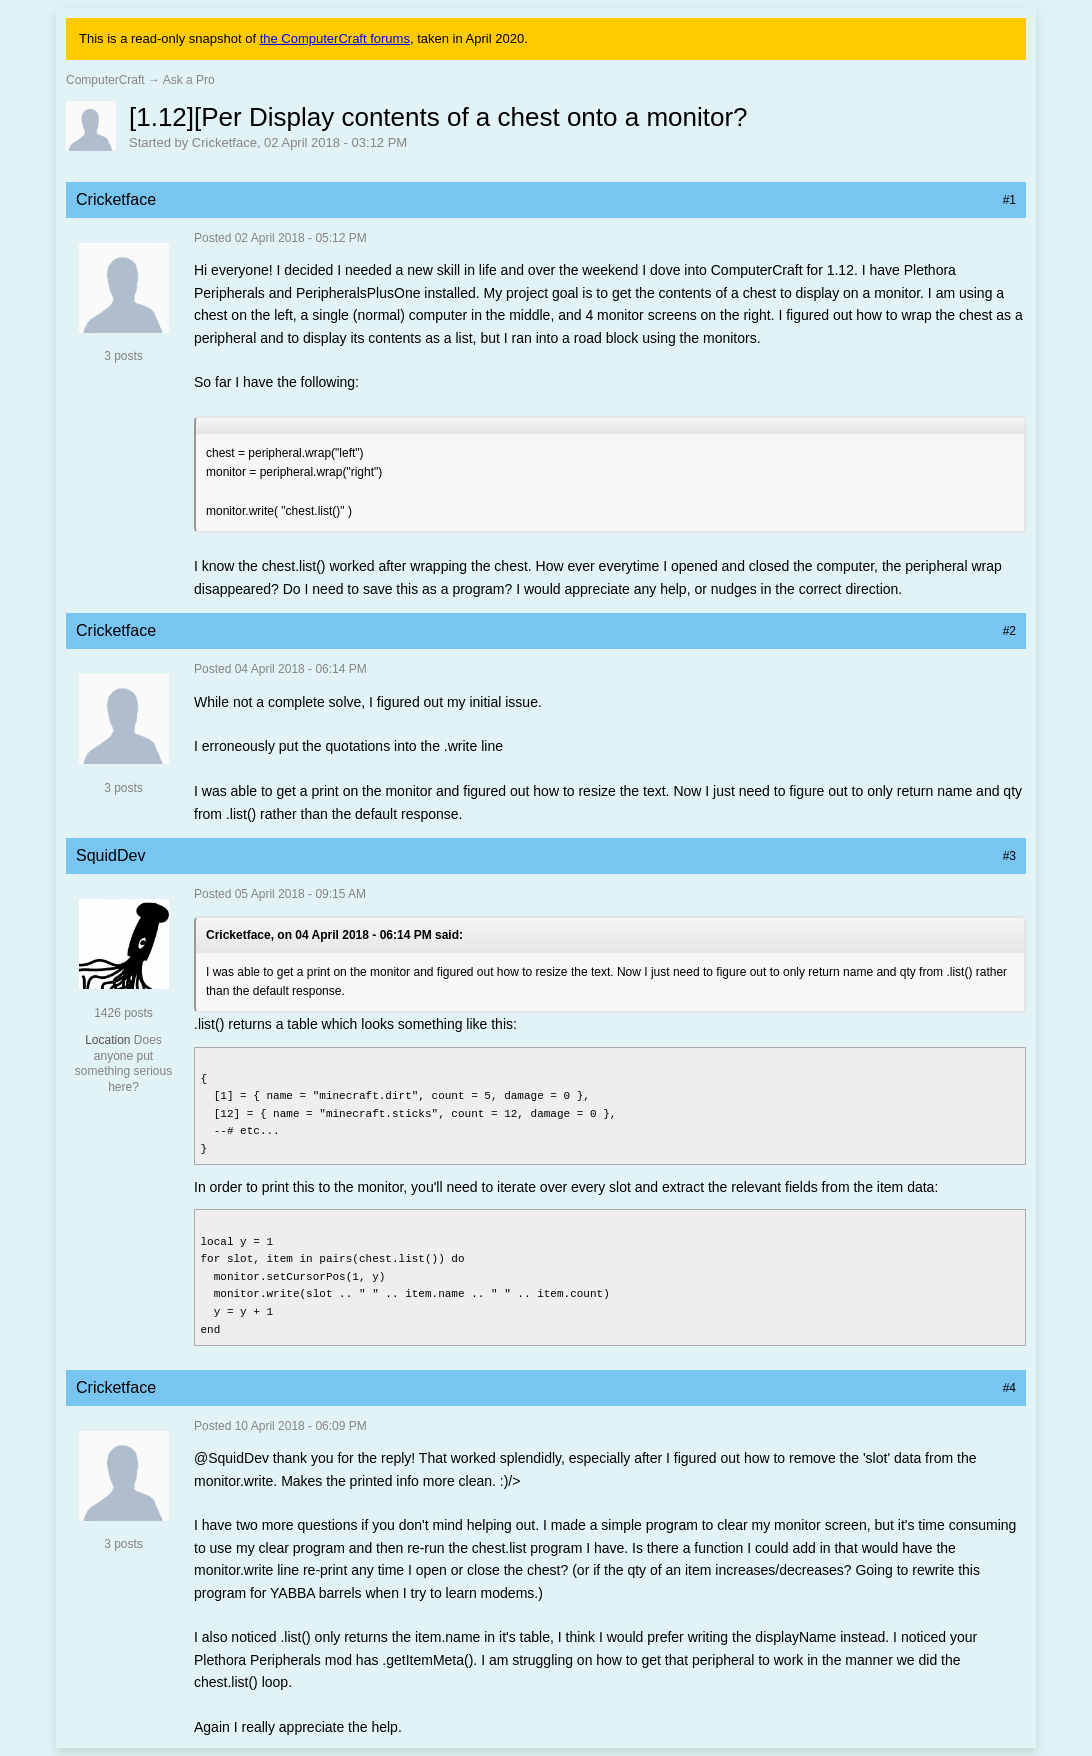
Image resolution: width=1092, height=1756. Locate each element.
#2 (1009, 631)
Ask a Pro (189, 80)
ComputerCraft (105, 80)
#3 (1009, 856)
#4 (1009, 1388)
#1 (1009, 200)
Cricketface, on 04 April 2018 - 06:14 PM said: (334, 935)
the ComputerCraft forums (335, 38)
